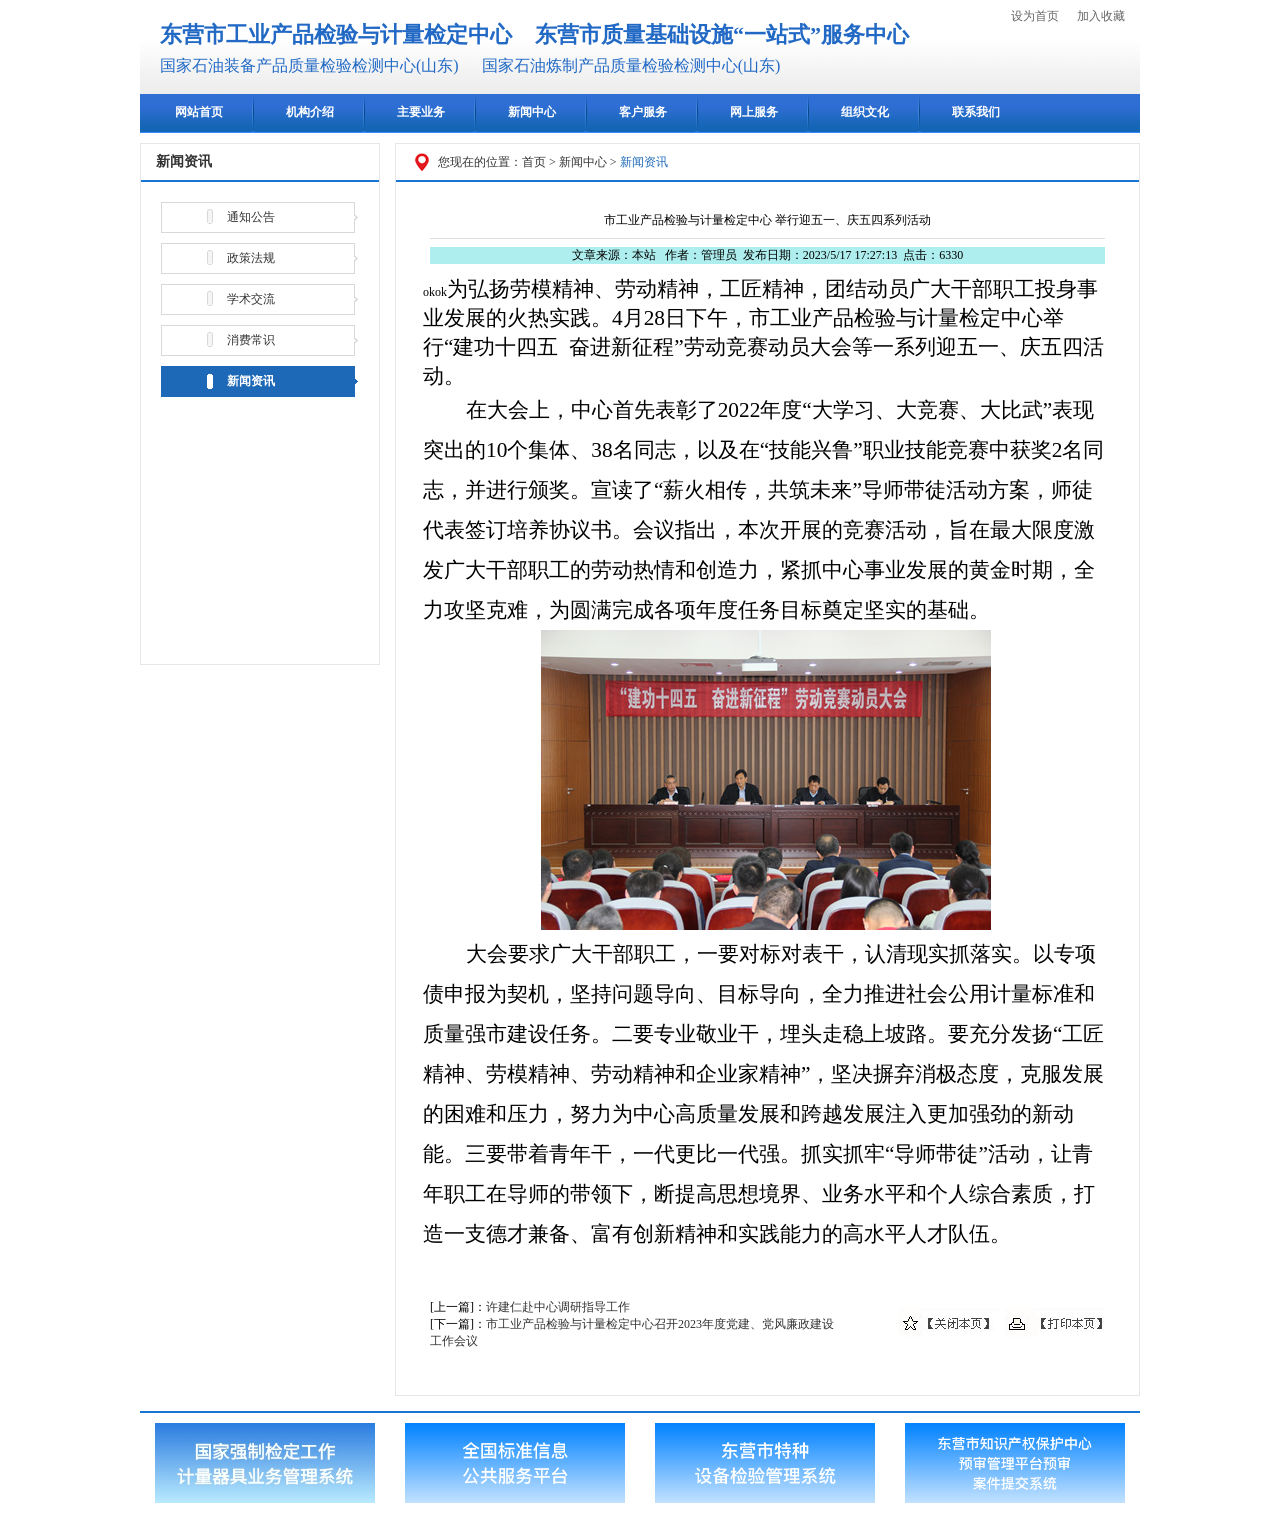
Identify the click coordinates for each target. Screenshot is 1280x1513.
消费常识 (251, 340)
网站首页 (199, 112)
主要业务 (421, 112)
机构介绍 (310, 112)
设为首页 (1035, 16)
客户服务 (643, 112)
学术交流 (251, 299)
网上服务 (754, 112)
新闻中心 (532, 112)
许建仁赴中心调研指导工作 (558, 1307)
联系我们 (976, 112)
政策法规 (251, 258)
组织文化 (865, 112)
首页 (534, 162)
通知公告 (251, 217)
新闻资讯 (251, 381)
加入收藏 (1101, 16)
